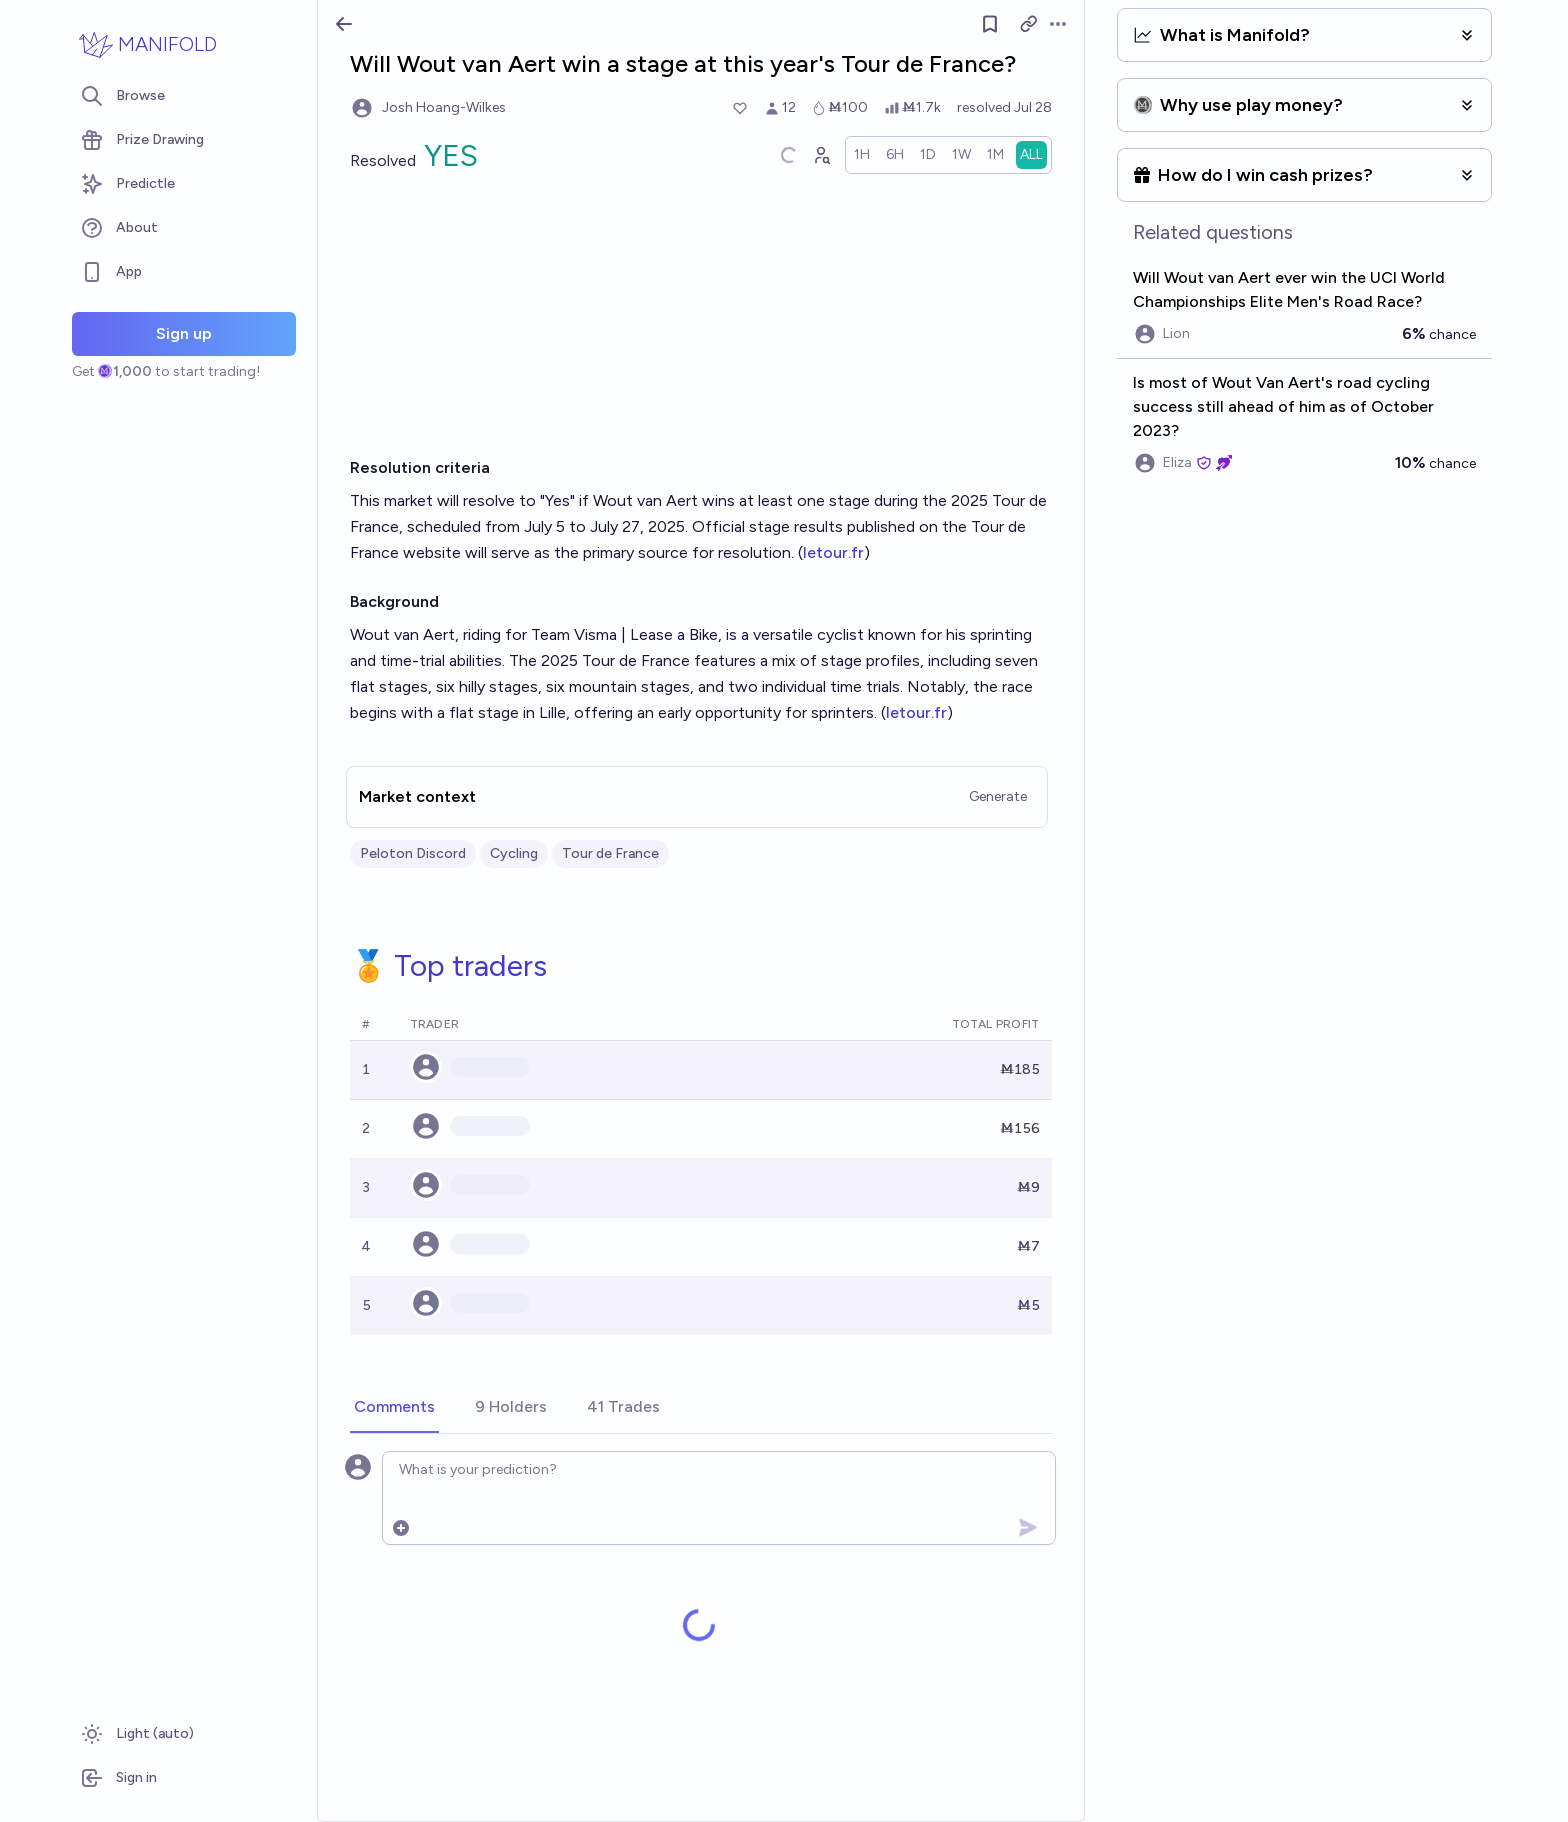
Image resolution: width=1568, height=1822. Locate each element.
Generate (998, 796)
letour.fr (833, 552)
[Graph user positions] (821, 155)
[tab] (394, 1408)
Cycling (514, 853)
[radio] (862, 155)
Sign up (184, 333)
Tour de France (610, 853)
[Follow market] (990, 24)
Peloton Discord (413, 853)
